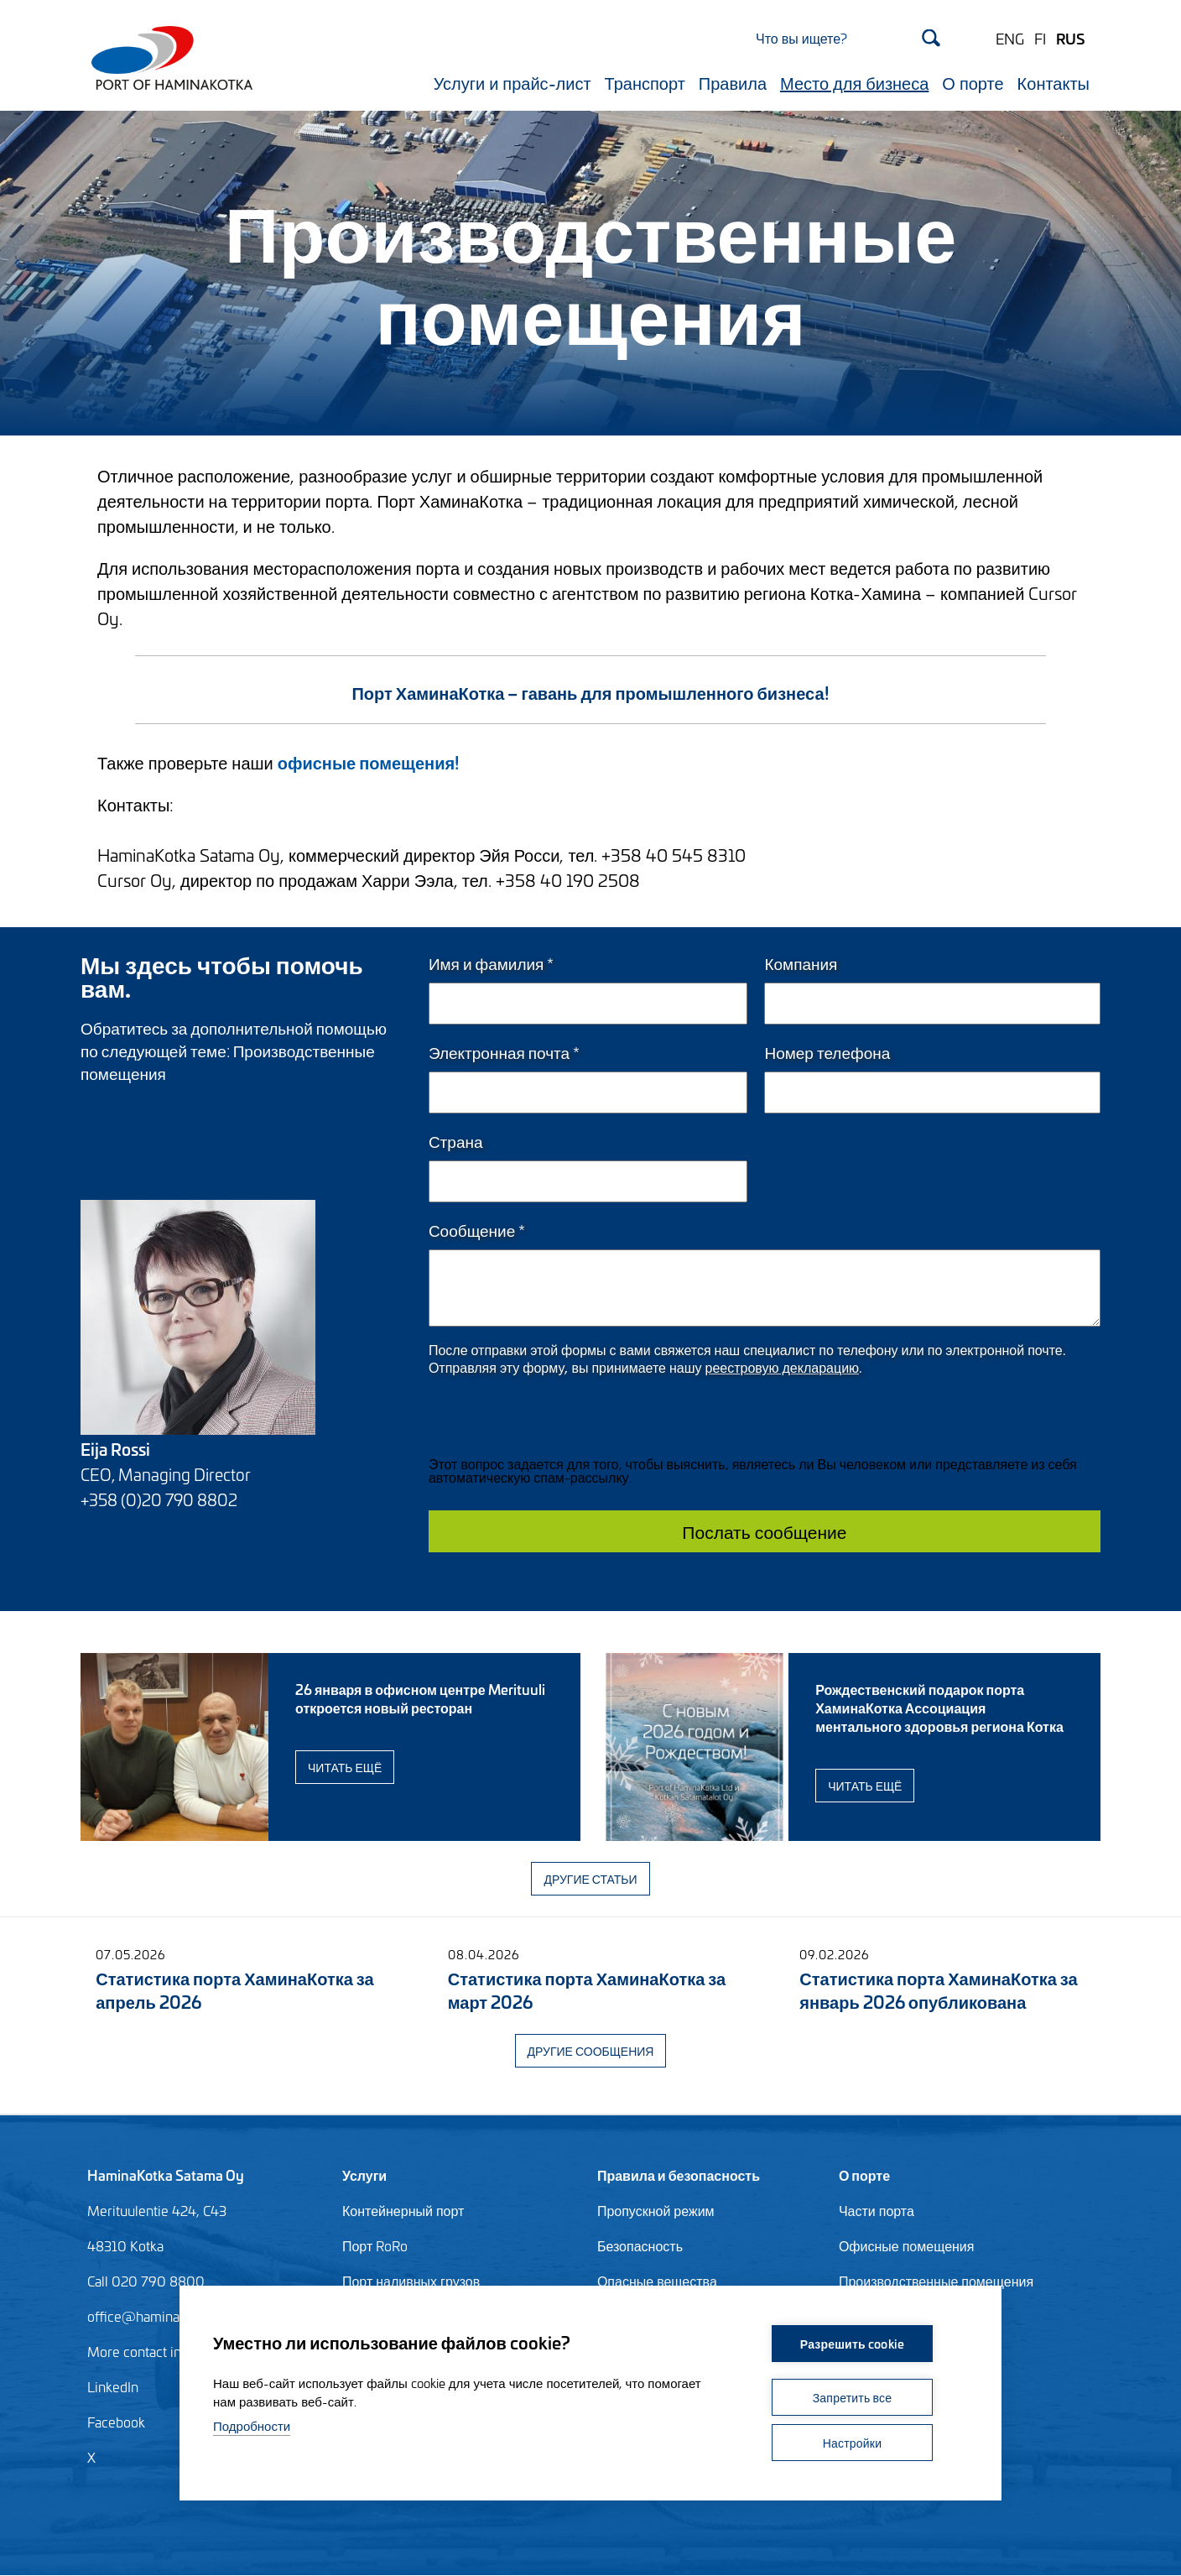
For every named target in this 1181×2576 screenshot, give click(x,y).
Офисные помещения (907, 2245)
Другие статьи (590, 1878)
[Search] (848, 37)
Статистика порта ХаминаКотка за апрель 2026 (234, 1989)
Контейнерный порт (403, 2210)
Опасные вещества (657, 2280)
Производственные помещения (936, 2280)
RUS (1070, 38)
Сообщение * (477, 1230)
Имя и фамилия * (491, 963)
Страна (456, 1141)
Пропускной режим (656, 2210)
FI (1040, 38)
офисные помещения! (369, 761)
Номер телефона (827, 1052)
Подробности (251, 2425)
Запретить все (852, 2397)
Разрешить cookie (852, 2343)
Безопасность (640, 2245)
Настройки (852, 2442)
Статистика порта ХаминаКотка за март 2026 (587, 1989)
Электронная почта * (504, 1052)
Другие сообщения (591, 2050)
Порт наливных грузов (411, 2280)
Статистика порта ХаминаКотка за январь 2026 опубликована (938, 1989)
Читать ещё (345, 1767)
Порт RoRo (375, 2245)
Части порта (876, 2210)
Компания (800, 963)
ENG (1010, 38)
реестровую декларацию (782, 1366)
